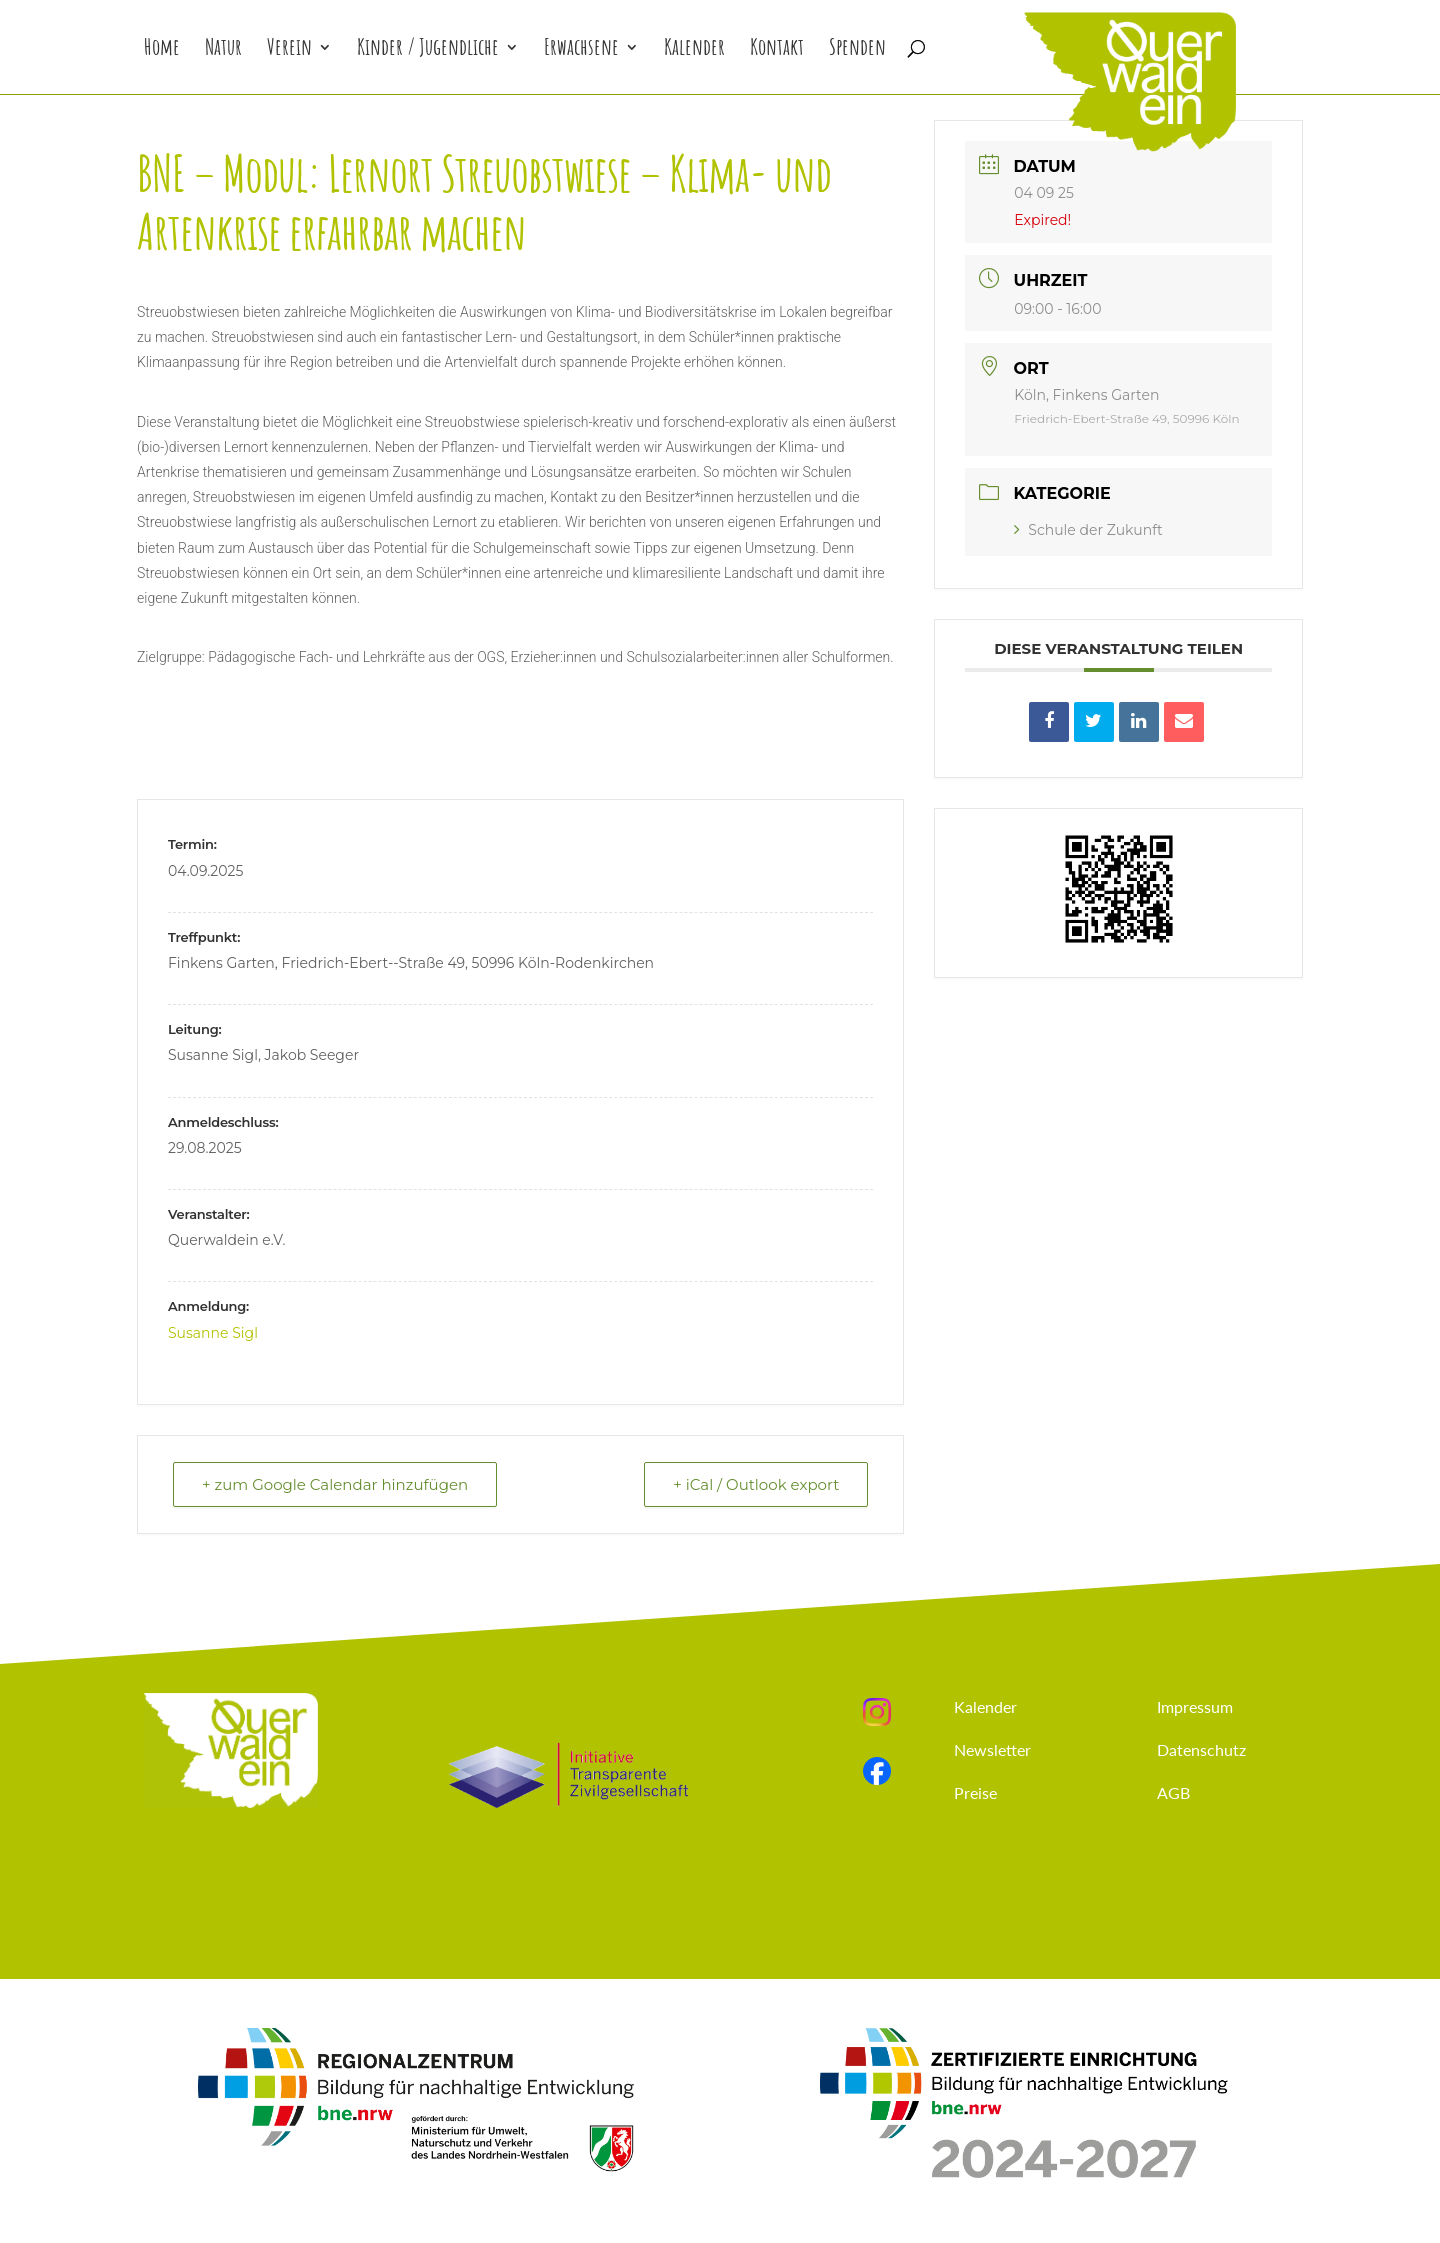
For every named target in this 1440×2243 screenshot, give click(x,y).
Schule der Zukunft (1088, 530)
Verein (289, 50)
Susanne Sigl (213, 1333)
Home (162, 50)
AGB (1173, 1792)
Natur (223, 50)
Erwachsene (581, 50)
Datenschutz (1201, 1749)
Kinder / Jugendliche (428, 50)
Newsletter (992, 1749)
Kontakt (777, 50)
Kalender (694, 50)
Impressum (1195, 1706)
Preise (975, 1792)
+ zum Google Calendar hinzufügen (335, 1484)
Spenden (857, 50)
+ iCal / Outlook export (756, 1484)
